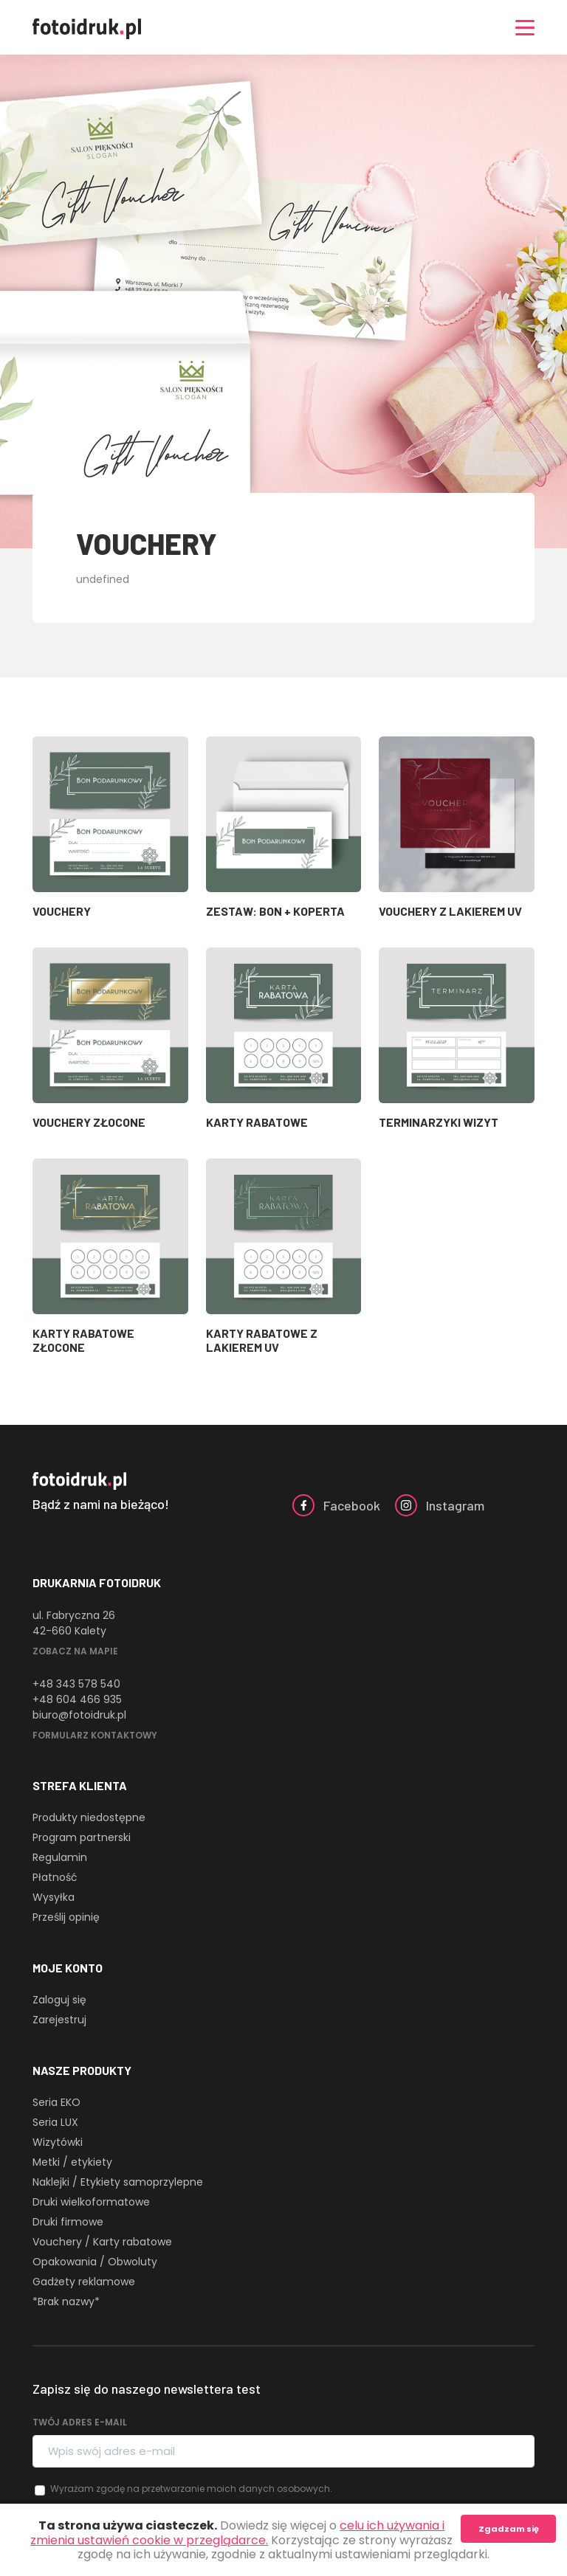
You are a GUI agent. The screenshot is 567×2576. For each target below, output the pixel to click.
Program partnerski (81, 1837)
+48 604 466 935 (77, 1699)
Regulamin (59, 1857)
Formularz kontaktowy (94, 1735)
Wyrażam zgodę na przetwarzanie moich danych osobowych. (191, 2488)
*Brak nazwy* (66, 2301)
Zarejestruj (59, 2019)
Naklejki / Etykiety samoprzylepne (117, 2182)
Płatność (55, 1877)
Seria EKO (56, 2102)
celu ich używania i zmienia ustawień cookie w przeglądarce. (237, 2532)
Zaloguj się (59, 1999)
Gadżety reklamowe (83, 2281)
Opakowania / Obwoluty (94, 2261)
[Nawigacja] (525, 27)
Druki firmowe (67, 2221)
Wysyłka (53, 1897)
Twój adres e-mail (79, 2422)
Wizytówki (57, 2142)
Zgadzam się (508, 2529)
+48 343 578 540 (76, 1684)
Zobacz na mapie (75, 1651)
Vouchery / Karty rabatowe (102, 2241)
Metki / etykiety (72, 2162)
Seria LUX (55, 2122)
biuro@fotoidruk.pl (79, 1714)
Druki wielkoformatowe (91, 2202)
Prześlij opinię (66, 1917)
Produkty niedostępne (88, 1817)
